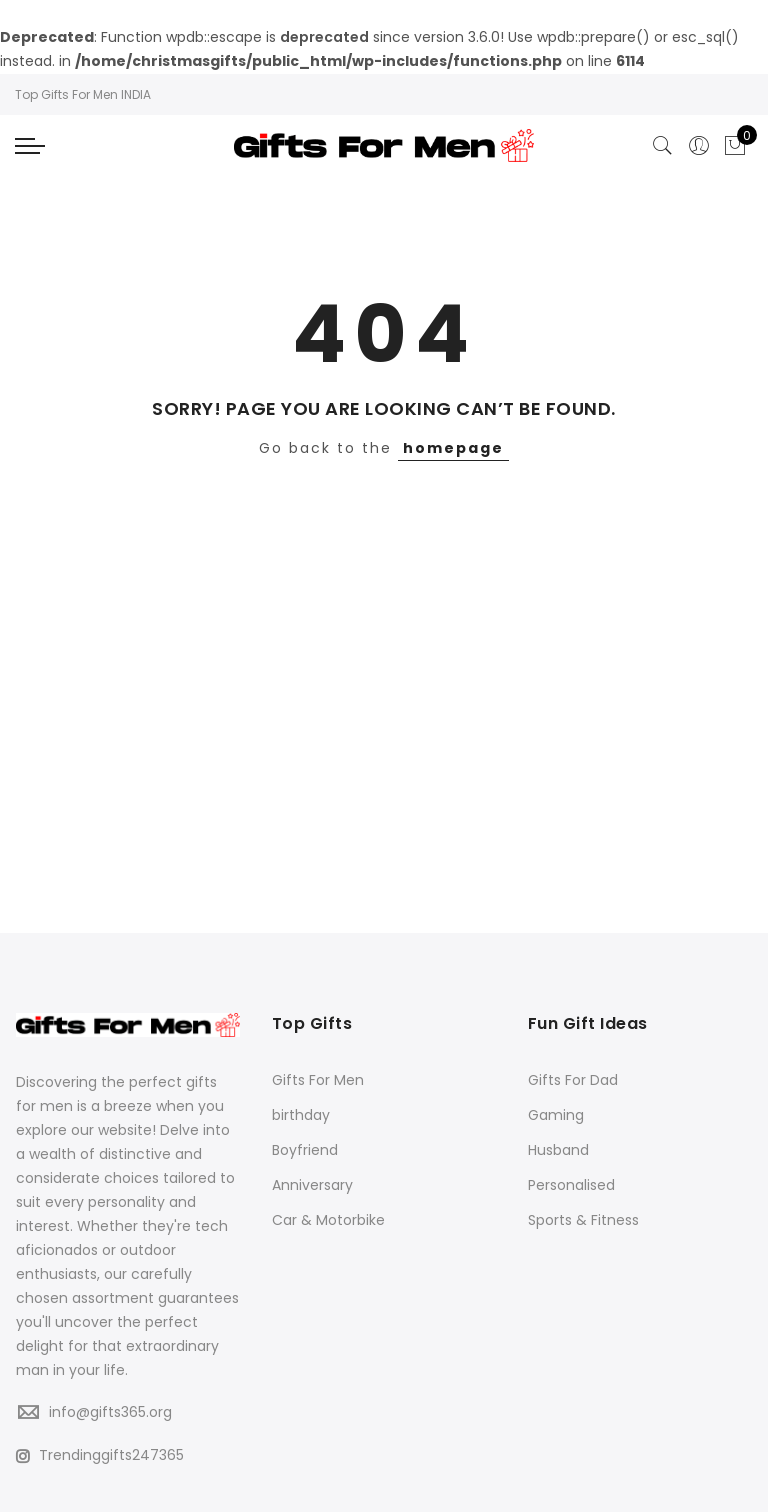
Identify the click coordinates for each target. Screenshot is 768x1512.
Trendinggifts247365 (100, 1455)
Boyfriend (305, 1150)
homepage (453, 448)
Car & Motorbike (328, 1220)
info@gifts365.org (110, 1412)
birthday (301, 1115)
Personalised (571, 1185)
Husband (558, 1150)
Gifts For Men (318, 1080)
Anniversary (312, 1185)
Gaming (556, 1115)
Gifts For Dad (573, 1080)
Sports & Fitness (583, 1220)
